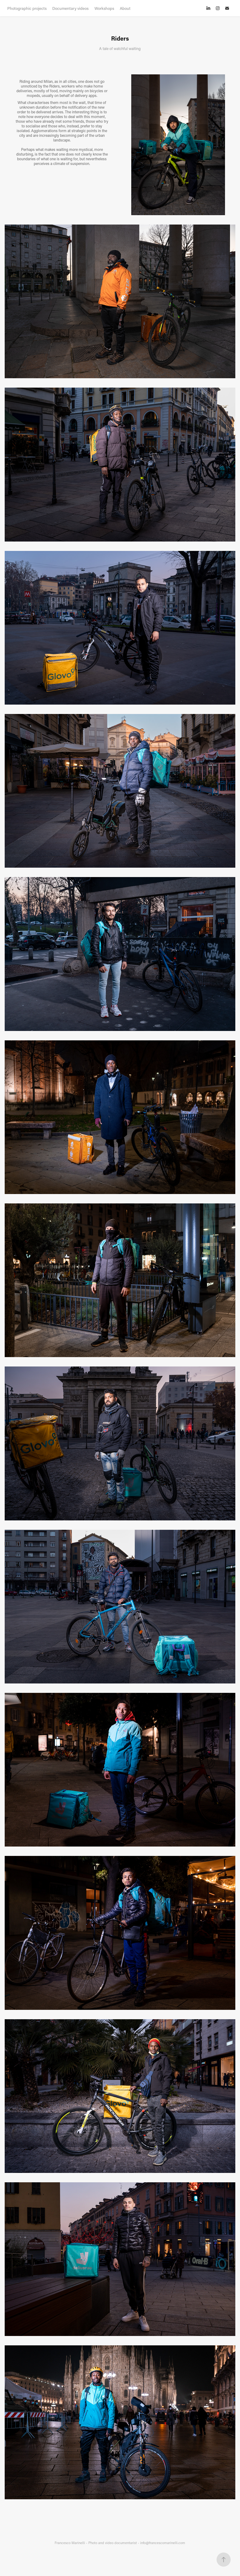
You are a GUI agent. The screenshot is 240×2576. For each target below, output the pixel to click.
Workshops (104, 8)
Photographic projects (27, 8)
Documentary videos (70, 8)
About (125, 8)
